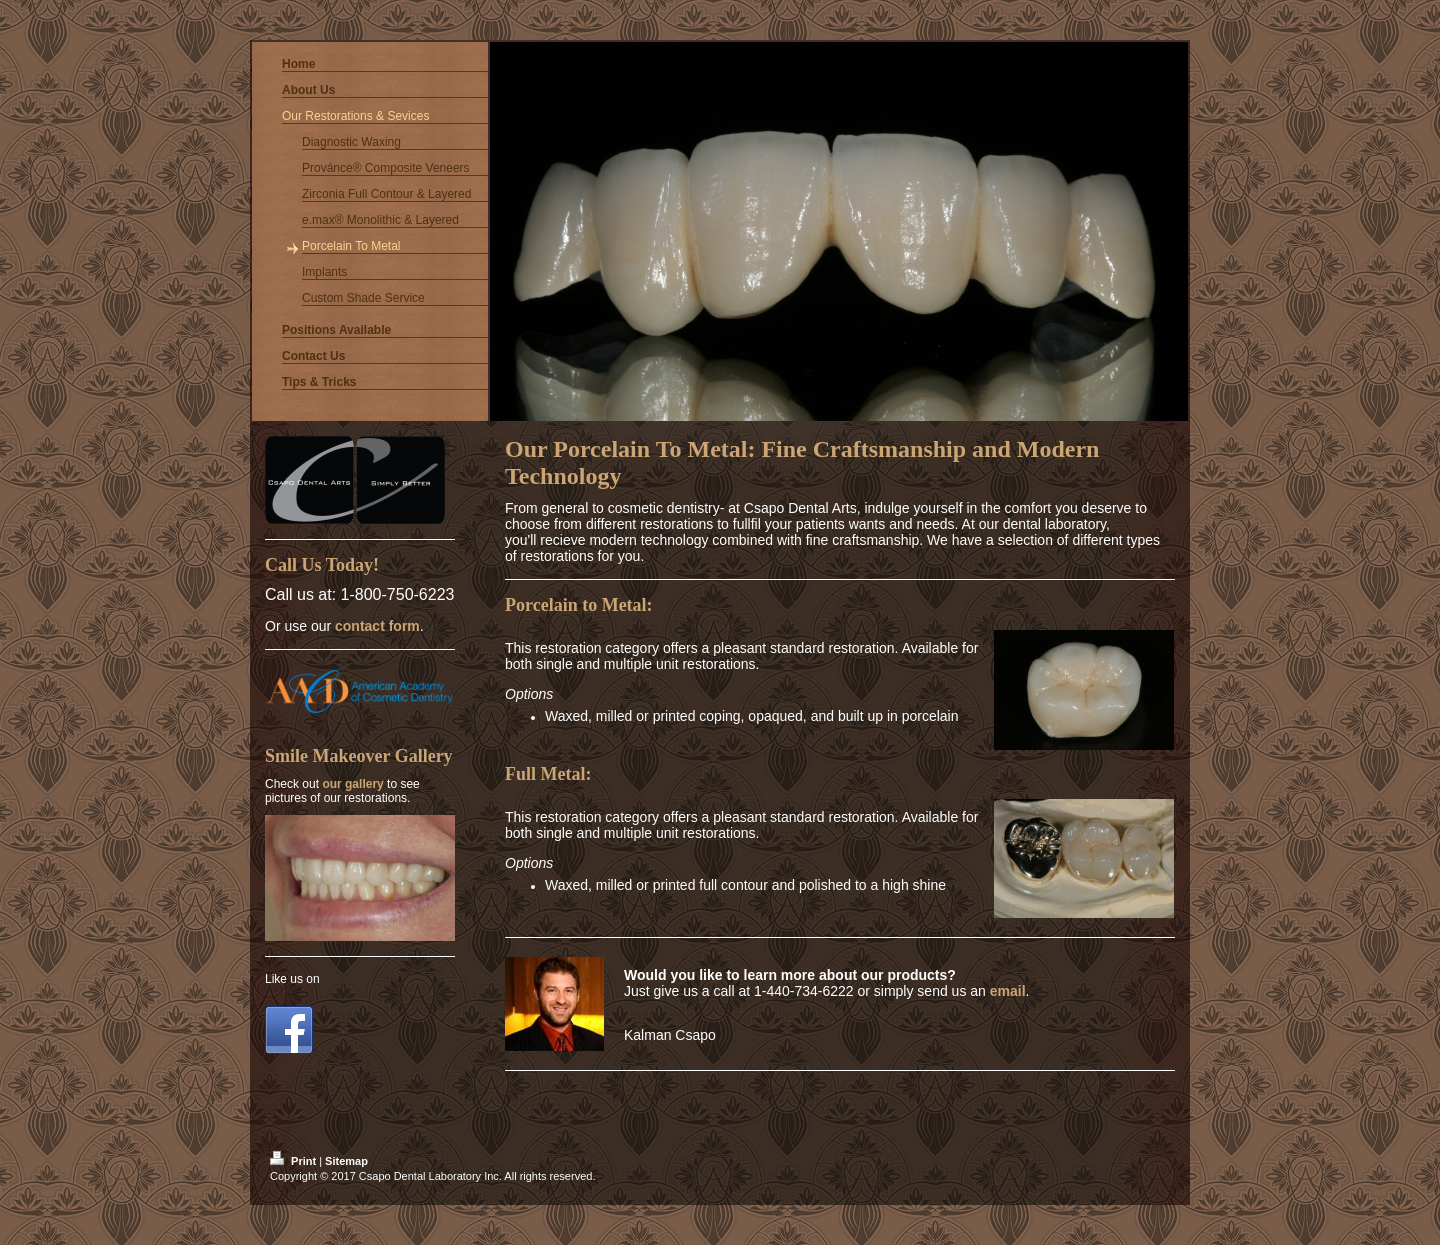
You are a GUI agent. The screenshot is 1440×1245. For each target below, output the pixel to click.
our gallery (352, 784)
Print (294, 1161)
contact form (377, 626)
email (1008, 991)
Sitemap (346, 1161)
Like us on (292, 979)
